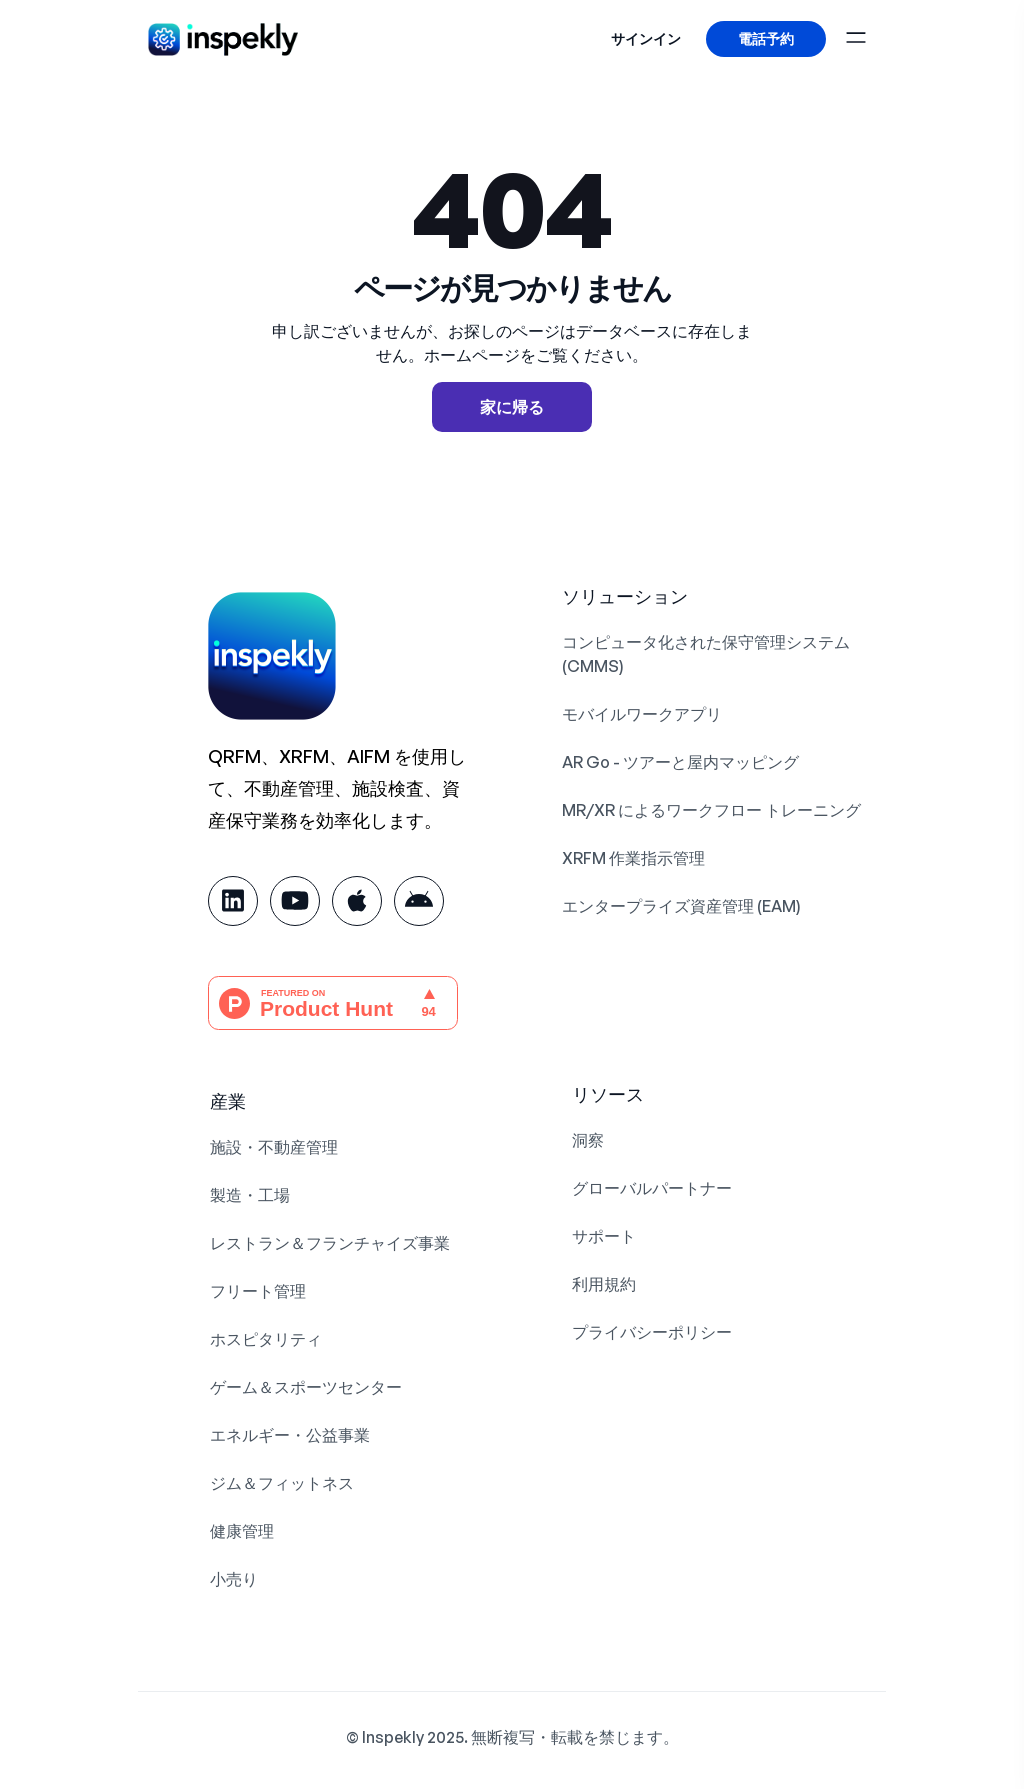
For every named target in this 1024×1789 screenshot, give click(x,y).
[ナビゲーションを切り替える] (861, 35)
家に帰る (512, 407)
